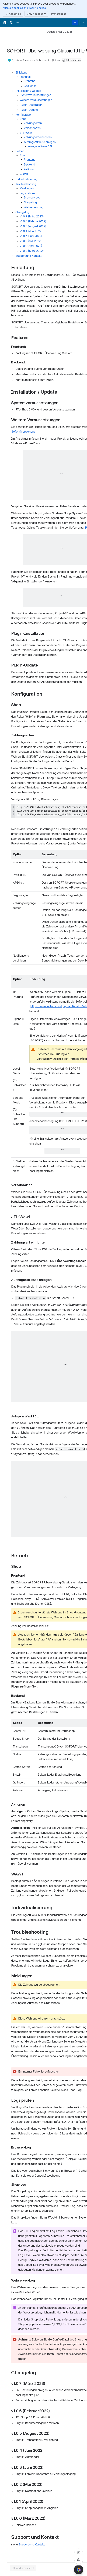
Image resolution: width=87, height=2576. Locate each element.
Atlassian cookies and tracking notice (24, 7)
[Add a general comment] (23, 2568)
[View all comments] (78, 2553)
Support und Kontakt (32, 2544)
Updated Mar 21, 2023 (59, 31)
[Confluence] (18, 22)
